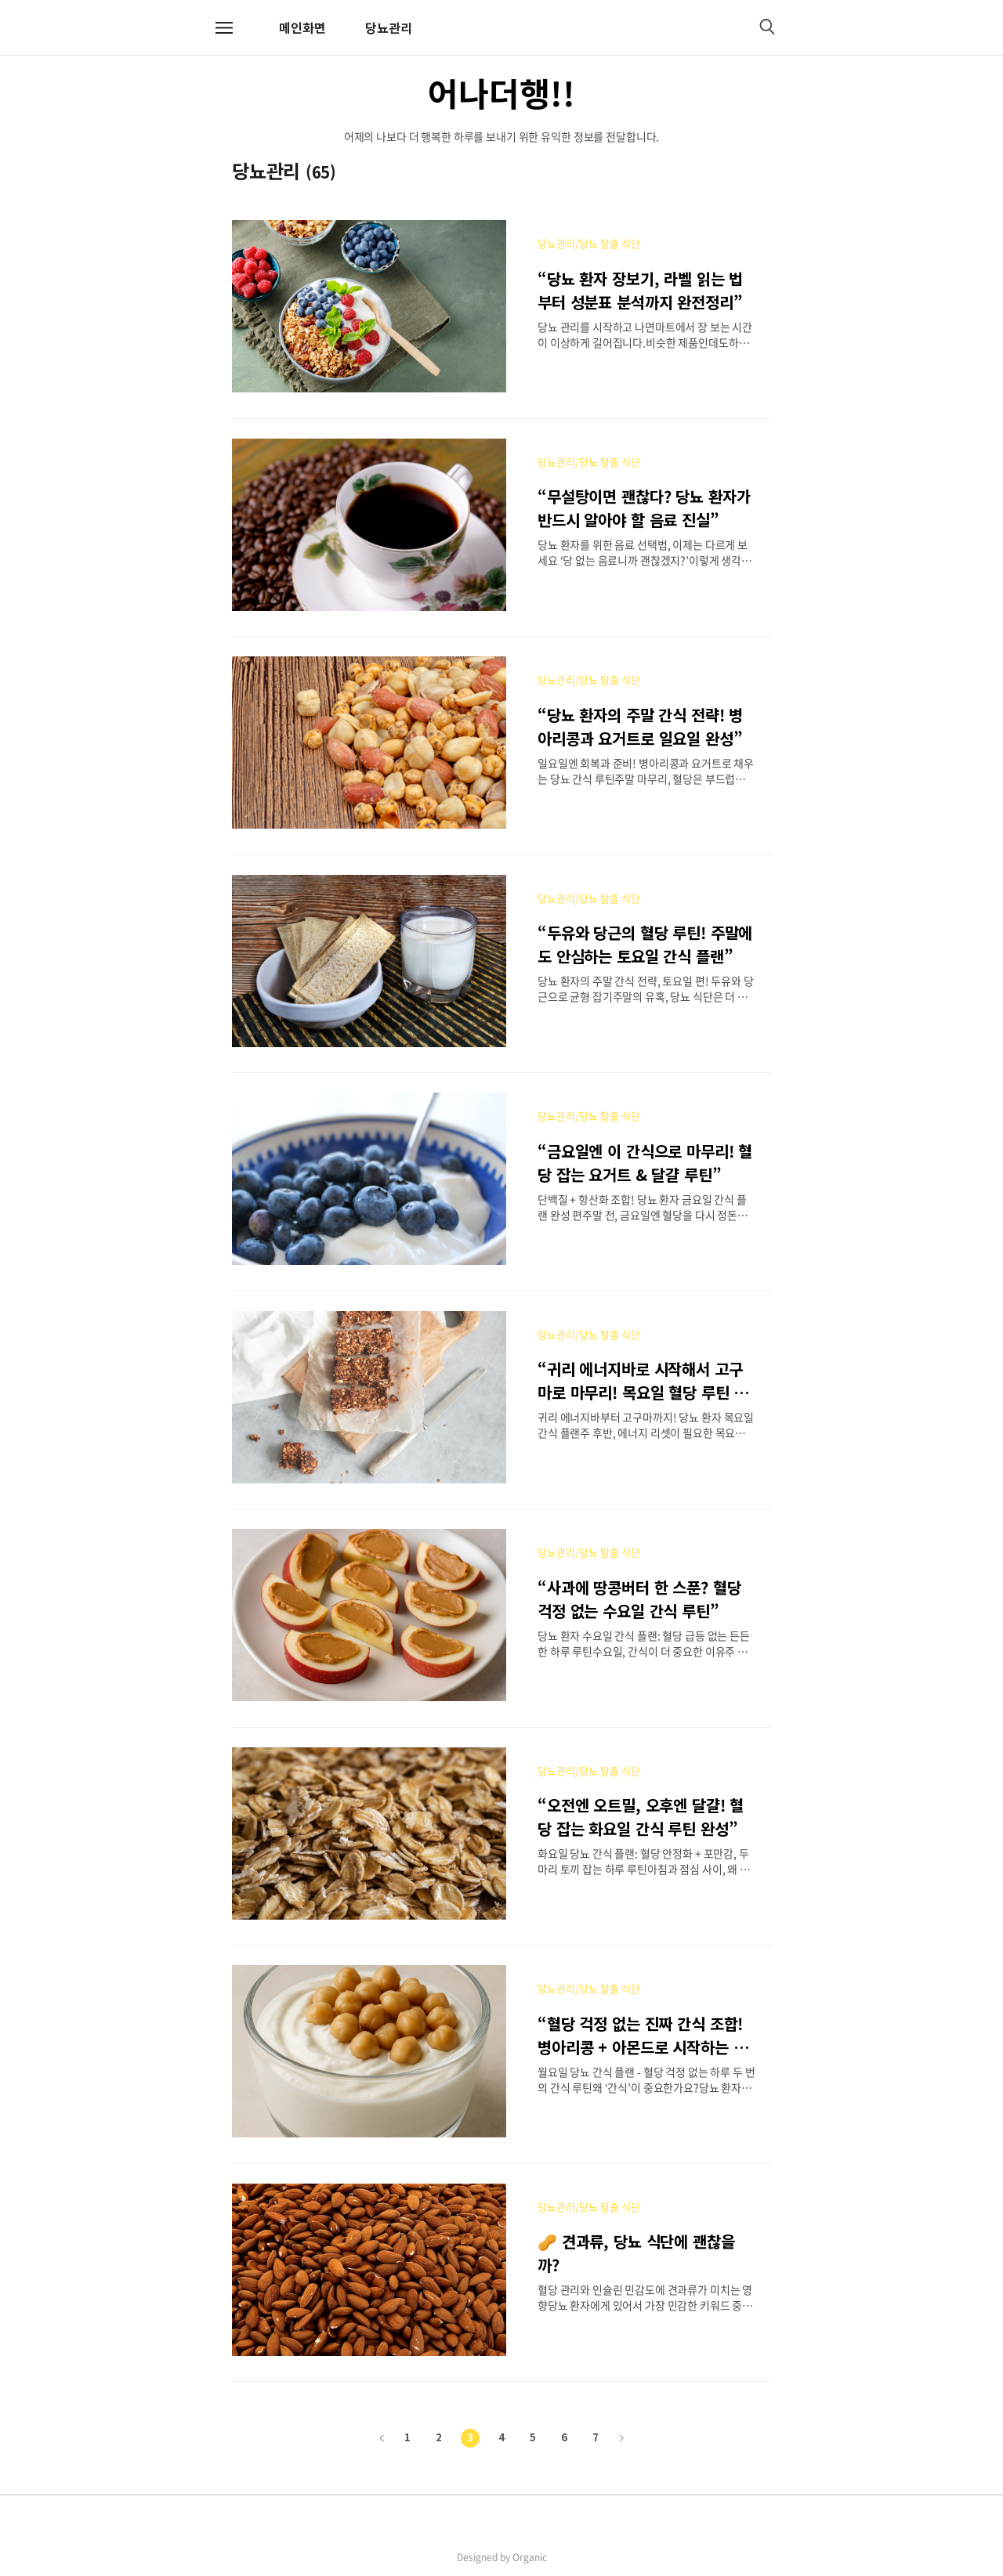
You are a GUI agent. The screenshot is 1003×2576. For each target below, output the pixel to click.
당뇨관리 (388, 27)
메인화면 (302, 27)
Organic (529, 2557)
